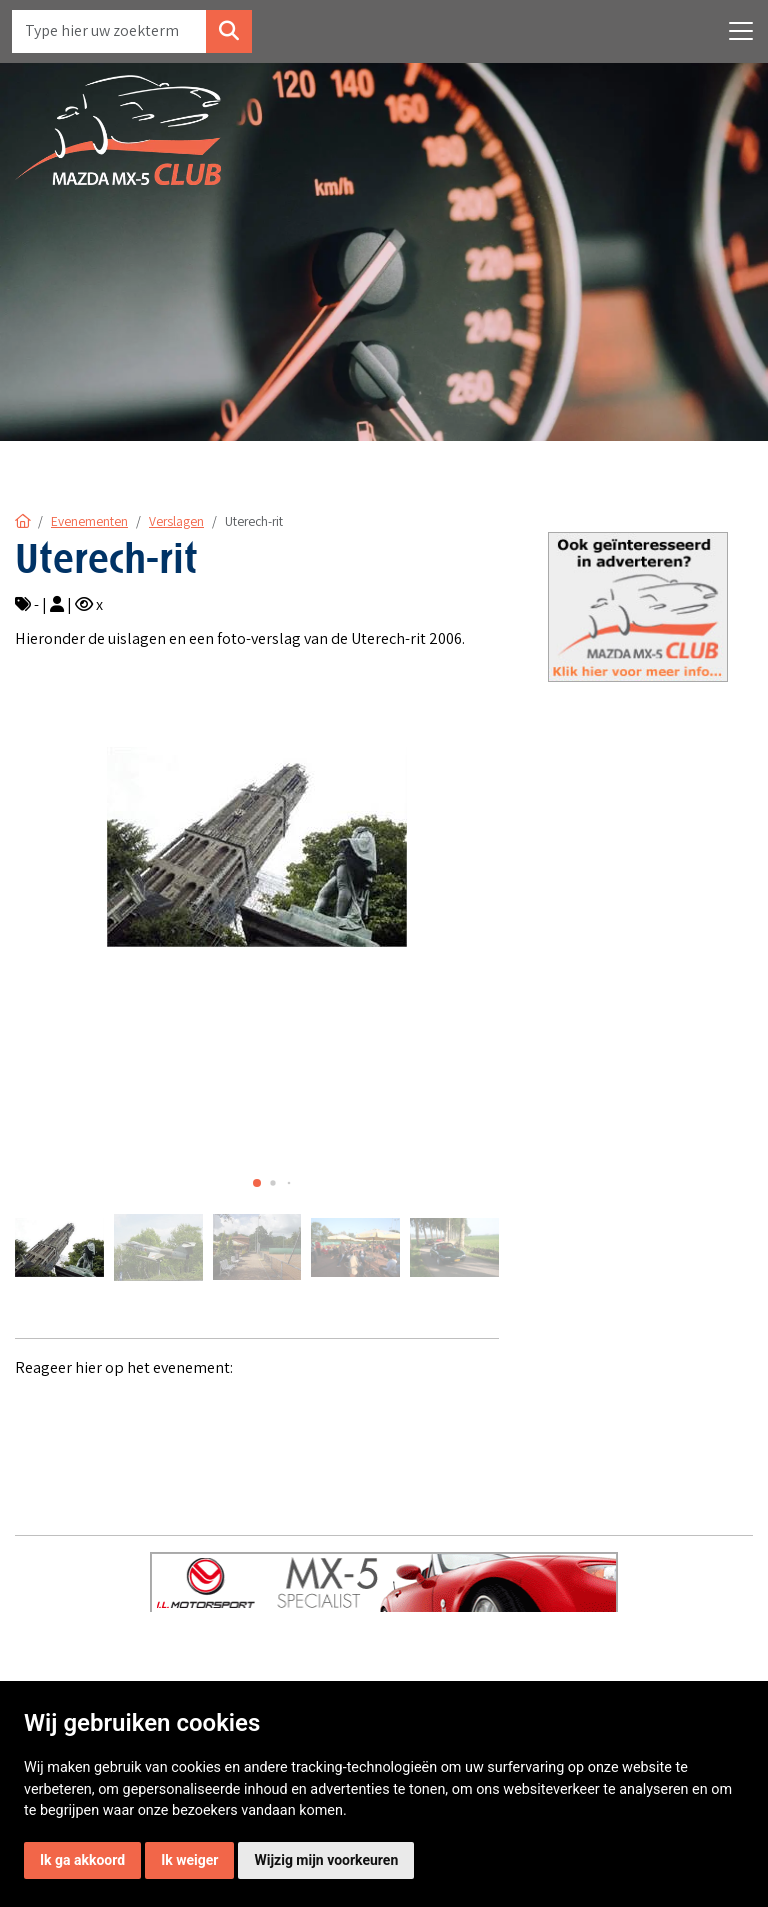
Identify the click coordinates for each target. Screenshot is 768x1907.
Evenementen (89, 521)
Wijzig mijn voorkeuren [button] (326, 1860)
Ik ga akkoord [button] (82, 1860)
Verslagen (176, 521)
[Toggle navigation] (741, 31)
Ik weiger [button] (189, 1860)
